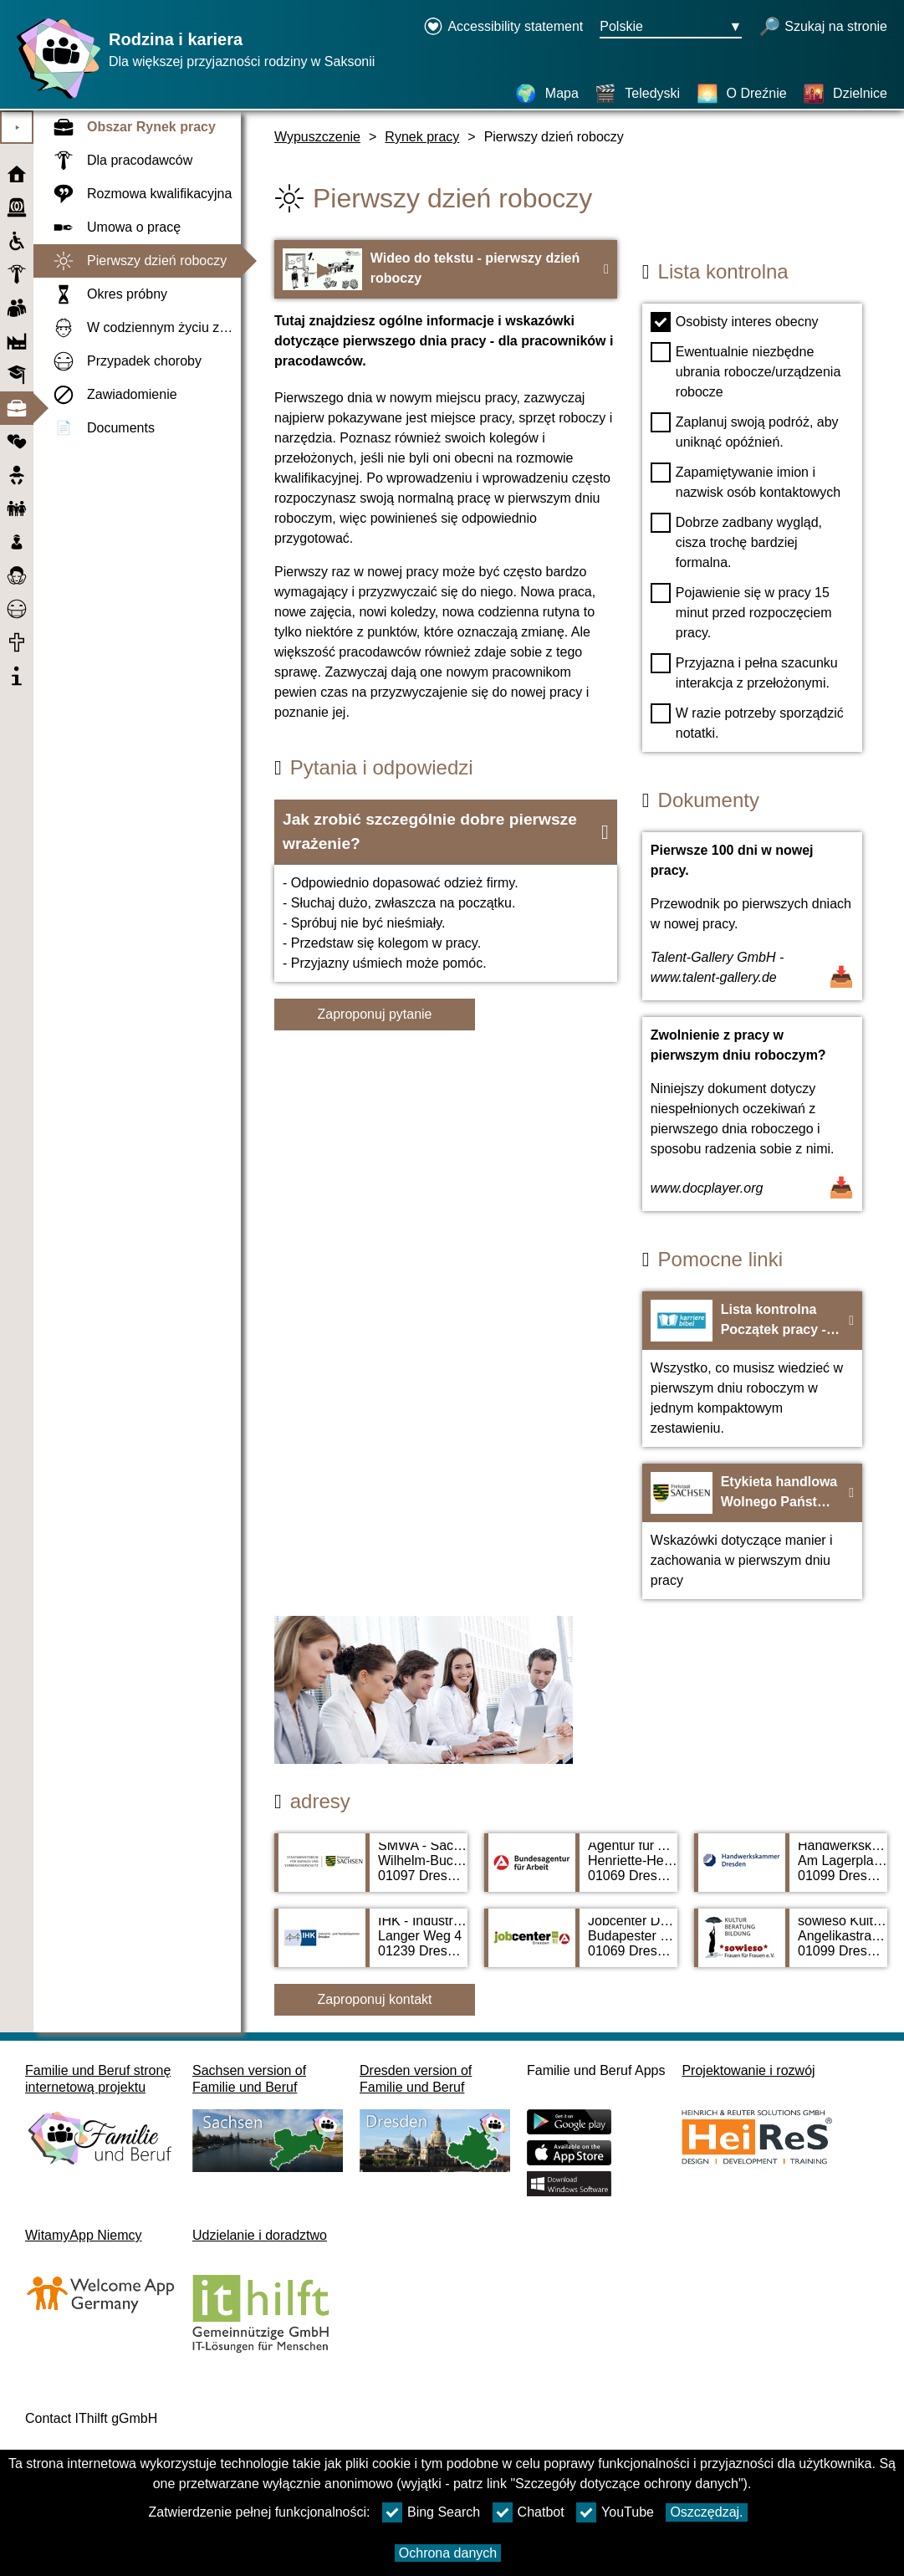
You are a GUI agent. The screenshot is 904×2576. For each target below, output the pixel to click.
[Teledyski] (637, 94)
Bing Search (431, 2512)
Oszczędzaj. (706, 2512)
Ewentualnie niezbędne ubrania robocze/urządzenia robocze (745, 370)
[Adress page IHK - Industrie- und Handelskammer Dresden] (370, 1946)
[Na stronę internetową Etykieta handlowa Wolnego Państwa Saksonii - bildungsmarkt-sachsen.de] (752, 1531)
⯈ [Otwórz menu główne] (17, 127)
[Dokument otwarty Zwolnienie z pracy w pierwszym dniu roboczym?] (752, 1114)
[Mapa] (547, 94)
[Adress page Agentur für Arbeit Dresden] (580, 1871)
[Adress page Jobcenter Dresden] (580, 1946)
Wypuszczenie (317, 137)
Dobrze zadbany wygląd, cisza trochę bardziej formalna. (736, 541)
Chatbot (528, 2512)
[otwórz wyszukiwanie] (822, 27)
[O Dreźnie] (741, 94)
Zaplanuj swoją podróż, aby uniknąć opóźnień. (745, 430)
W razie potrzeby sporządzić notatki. (747, 721)
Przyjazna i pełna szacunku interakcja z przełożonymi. (744, 671)
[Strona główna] (54, 98)
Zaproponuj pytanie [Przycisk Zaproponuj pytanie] (375, 1014)
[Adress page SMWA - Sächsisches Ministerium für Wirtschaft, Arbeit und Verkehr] (370, 1871)
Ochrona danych (448, 2553)
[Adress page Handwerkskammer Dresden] (790, 1871)
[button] (445, 832)
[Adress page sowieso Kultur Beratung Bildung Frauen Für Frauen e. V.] (790, 1946)
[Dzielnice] (845, 94)
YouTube (615, 2512)
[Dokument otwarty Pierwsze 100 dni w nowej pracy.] (752, 916)
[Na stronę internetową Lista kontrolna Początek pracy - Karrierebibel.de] (752, 1369)
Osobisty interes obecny (735, 322)
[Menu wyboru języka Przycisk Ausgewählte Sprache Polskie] (671, 27)
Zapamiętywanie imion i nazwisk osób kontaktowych (745, 481)
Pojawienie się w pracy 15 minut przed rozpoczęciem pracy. (741, 611)
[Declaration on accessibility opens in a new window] (503, 27)
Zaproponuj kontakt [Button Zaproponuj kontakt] (375, 1999)
